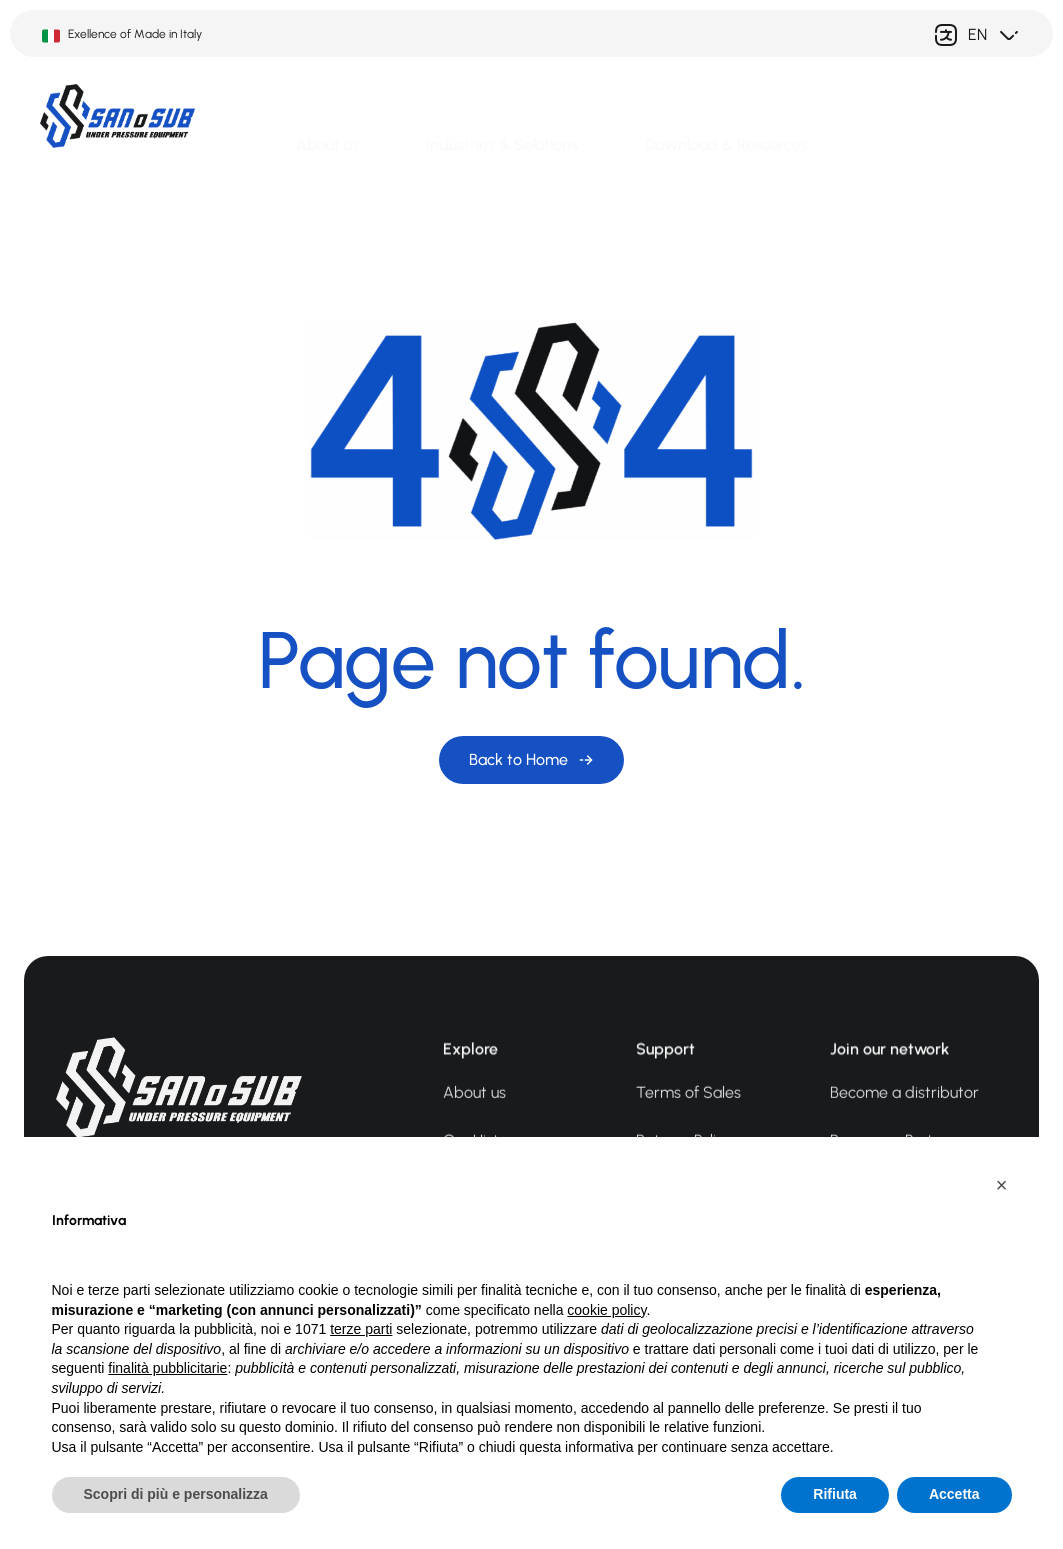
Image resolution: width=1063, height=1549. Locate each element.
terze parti (361, 1329)
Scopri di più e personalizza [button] (176, 1494)
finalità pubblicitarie (167, 1368)
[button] (1002, 1185)
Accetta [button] (954, 1494)
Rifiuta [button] (835, 1494)
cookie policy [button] (606, 1310)
